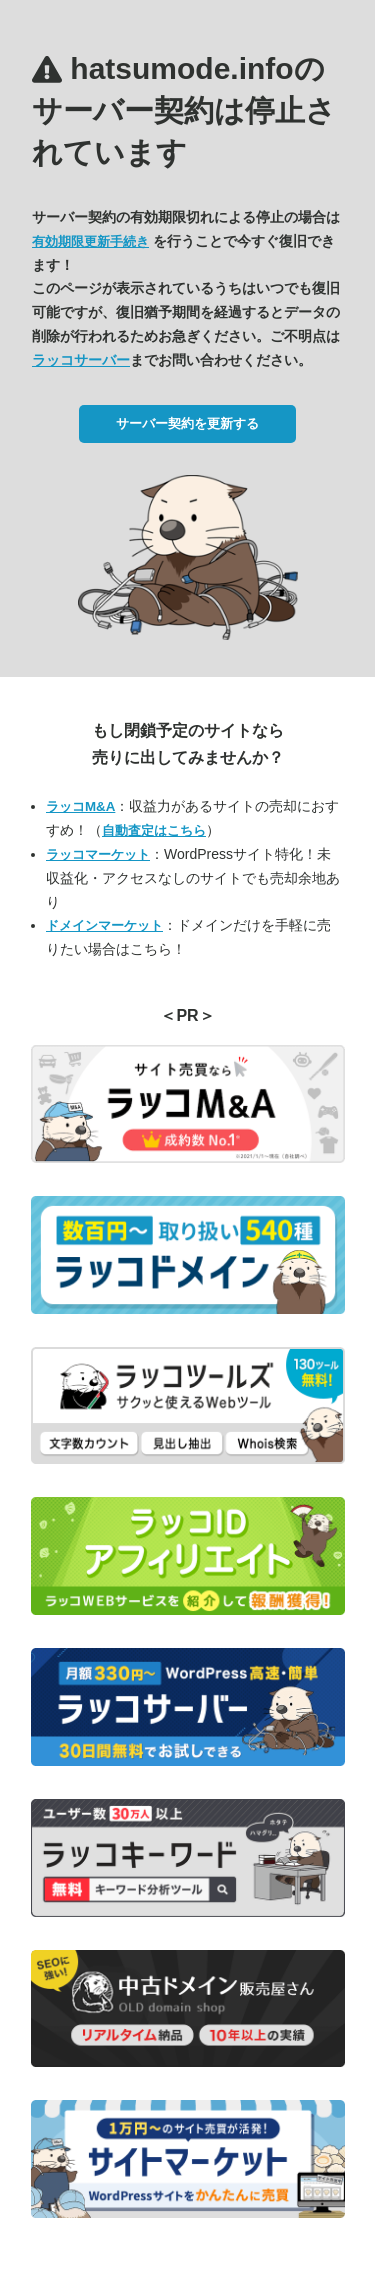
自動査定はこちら (154, 830)
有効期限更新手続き (90, 241)
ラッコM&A (80, 806)
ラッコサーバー (81, 360)
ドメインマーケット (104, 925)
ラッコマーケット (98, 854)
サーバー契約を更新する (187, 423)
